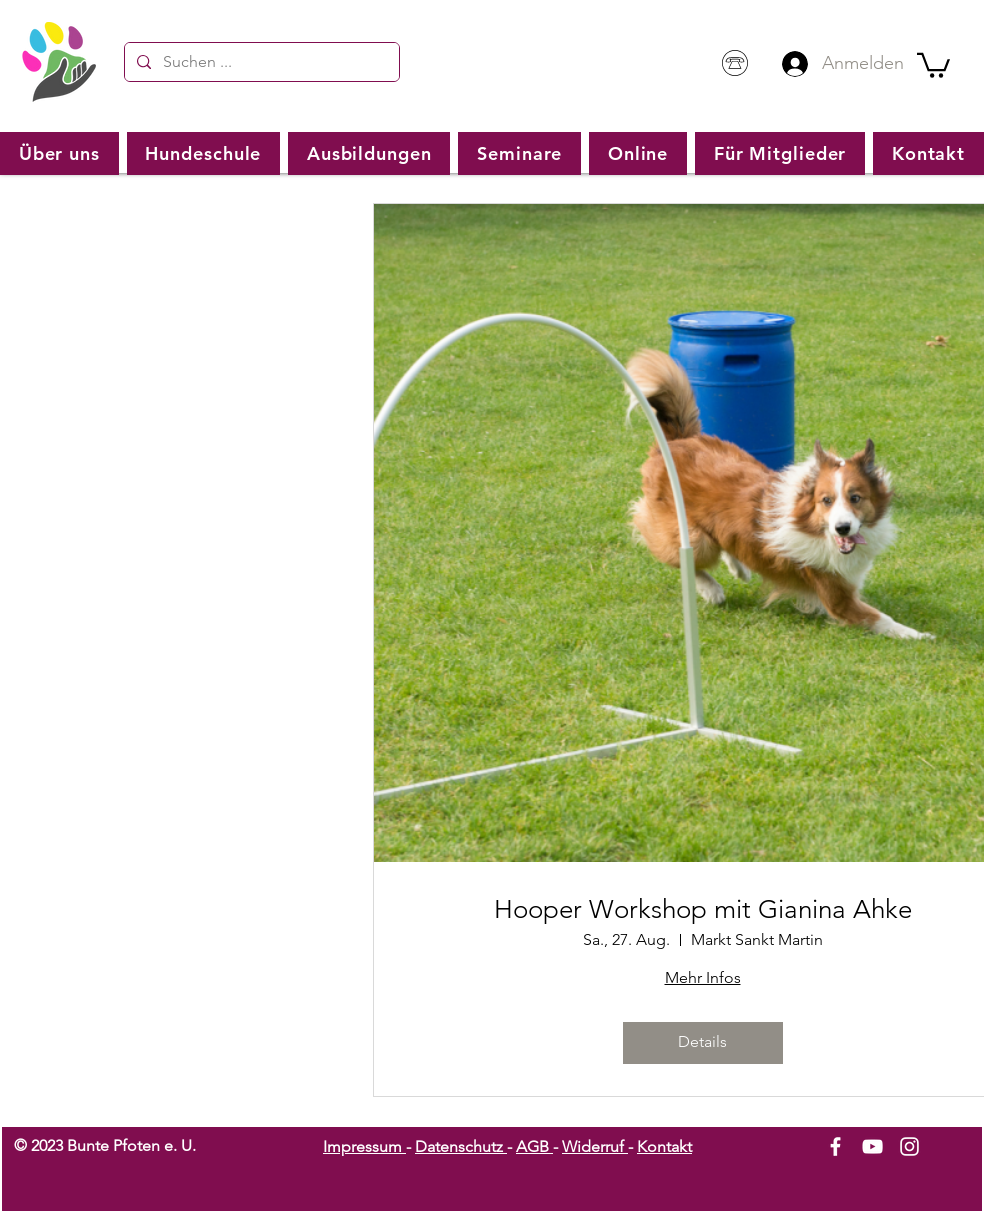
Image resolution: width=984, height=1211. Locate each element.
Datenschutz (461, 1146)
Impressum (364, 1146)
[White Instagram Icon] (909, 1146)
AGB (534, 1146)
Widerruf (595, 1146)
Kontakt (664, 1146)
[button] (933, 64)
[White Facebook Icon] (835, 1146)
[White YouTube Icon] (872, 1146)
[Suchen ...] (260, 62)
